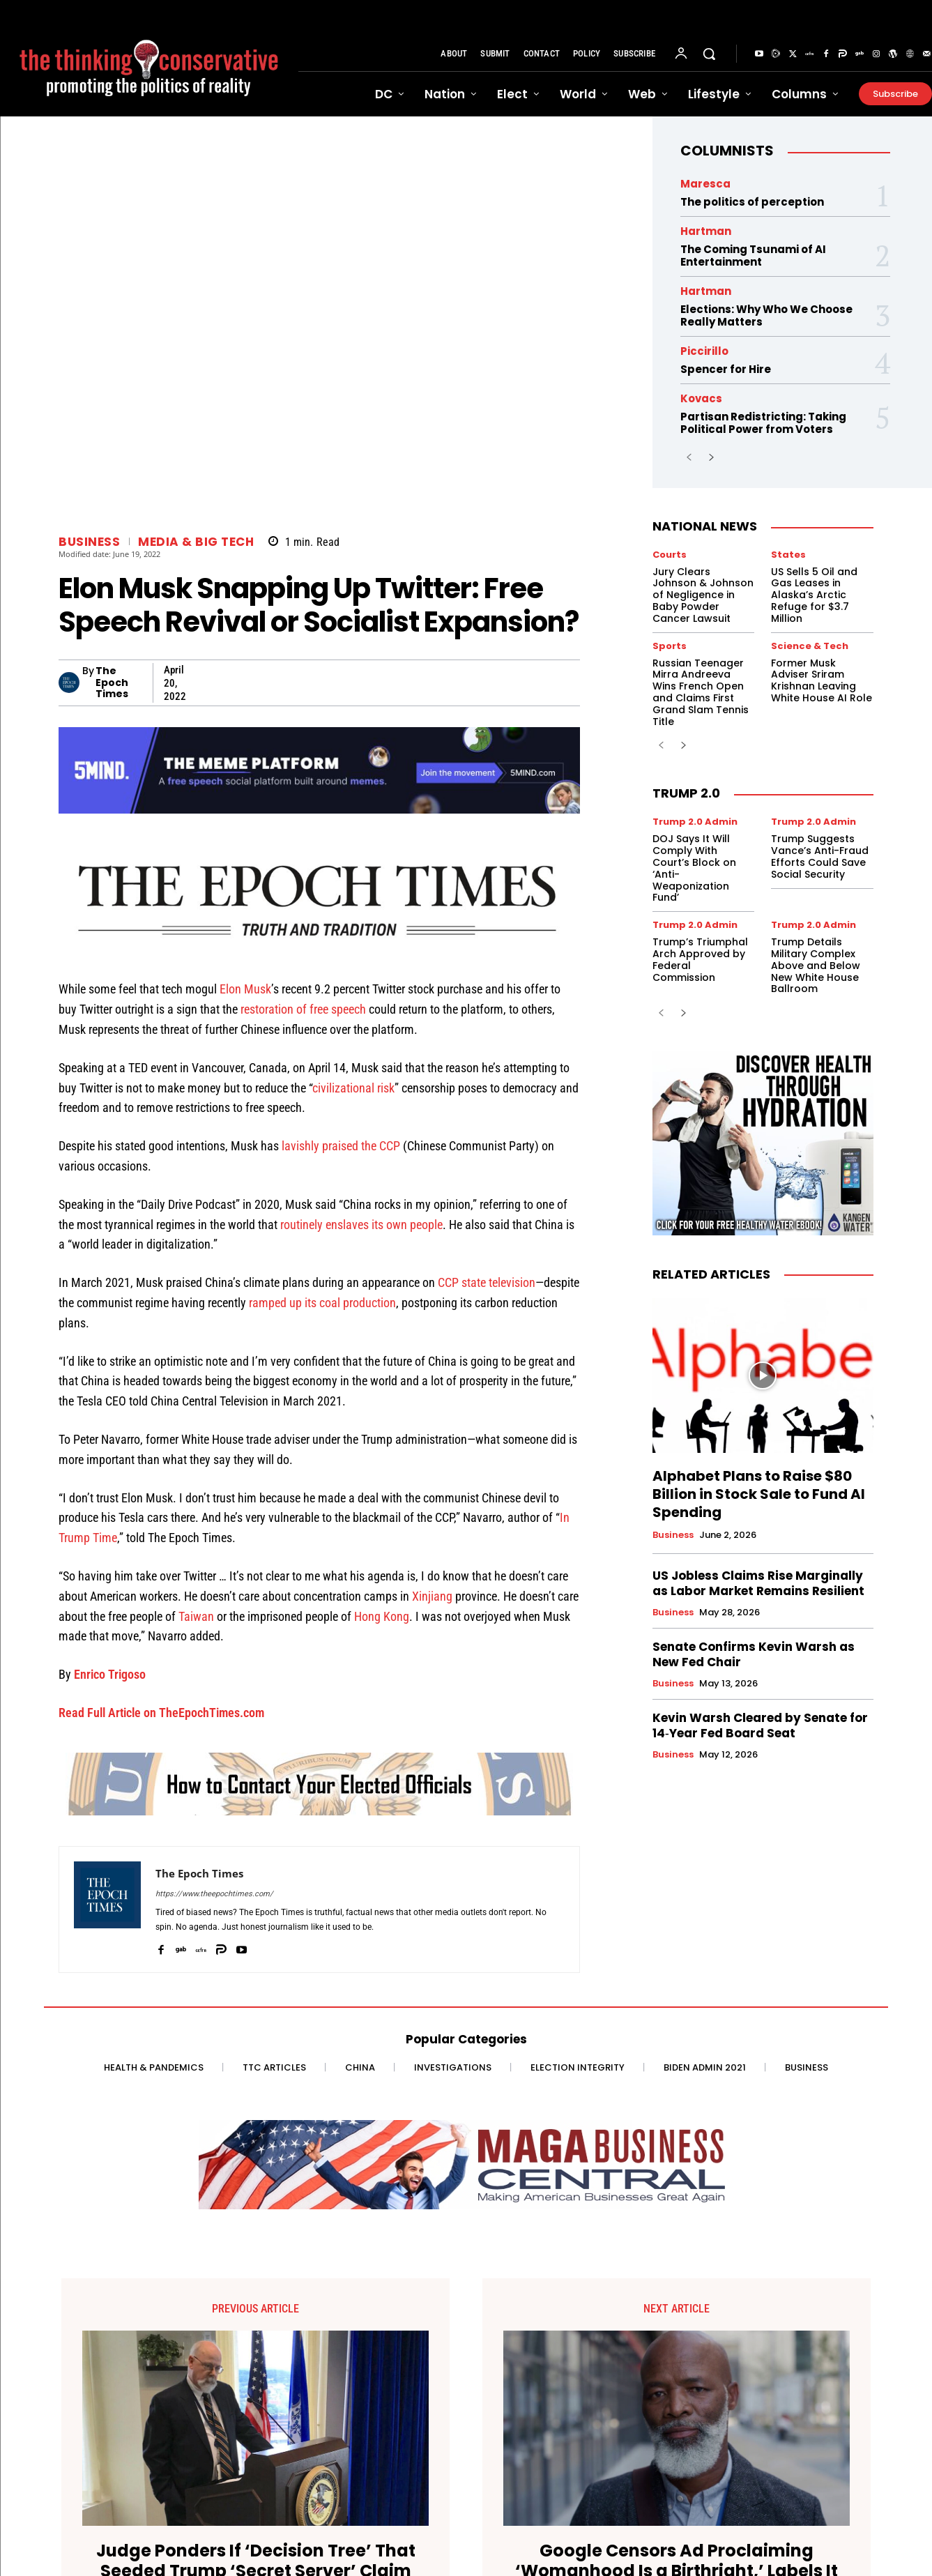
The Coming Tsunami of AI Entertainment (753, 255)
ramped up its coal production (322, 1302)
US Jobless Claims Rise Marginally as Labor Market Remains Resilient (758, 1583)
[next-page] (711, 458)
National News (704, 526)
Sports (669, 645)
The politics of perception (752, 202)
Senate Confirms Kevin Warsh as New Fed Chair (753, 1654)
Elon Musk (245, 989)
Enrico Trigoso (110, 1674)
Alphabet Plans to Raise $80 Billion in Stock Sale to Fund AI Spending (758, 1494)
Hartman (705, 231)
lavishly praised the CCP (341, 1145)
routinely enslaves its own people (361, 1224)
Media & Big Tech (196, 542)
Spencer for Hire (725, 369)
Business (89, 542)
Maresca (705, 183)
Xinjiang (432, 1596)
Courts (669, 554)
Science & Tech (809, 645)
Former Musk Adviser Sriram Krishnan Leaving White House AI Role (821, 680)
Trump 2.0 (686, 793)
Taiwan (196, 1616)
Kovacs (701, 398)
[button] (709, 53)
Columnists (727, 150)
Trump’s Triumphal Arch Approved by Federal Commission (700, 959)
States (788, 554)
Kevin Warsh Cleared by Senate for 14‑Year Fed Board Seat (760, 1725)
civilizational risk (353, 1088)
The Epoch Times (112, 682)
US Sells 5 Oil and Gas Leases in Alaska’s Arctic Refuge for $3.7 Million (814, 595)
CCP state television (486, 1282)
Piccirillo (704, 351)
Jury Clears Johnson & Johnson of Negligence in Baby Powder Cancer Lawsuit (703, 595)
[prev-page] (689, 458)
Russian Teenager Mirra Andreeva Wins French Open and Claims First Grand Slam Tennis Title (700, 692)
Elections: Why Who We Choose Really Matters (766, 315)
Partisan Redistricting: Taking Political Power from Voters (763, 422)
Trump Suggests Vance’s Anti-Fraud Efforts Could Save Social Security (820, 856)
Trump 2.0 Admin (695, 821)
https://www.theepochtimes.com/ (214, 1893)
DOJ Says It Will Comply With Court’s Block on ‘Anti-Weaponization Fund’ (694, 868)
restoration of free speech (303, 1009)
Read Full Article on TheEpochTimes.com (161, 1712)
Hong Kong (381, 1616)
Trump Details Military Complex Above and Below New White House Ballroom (815, 965)
